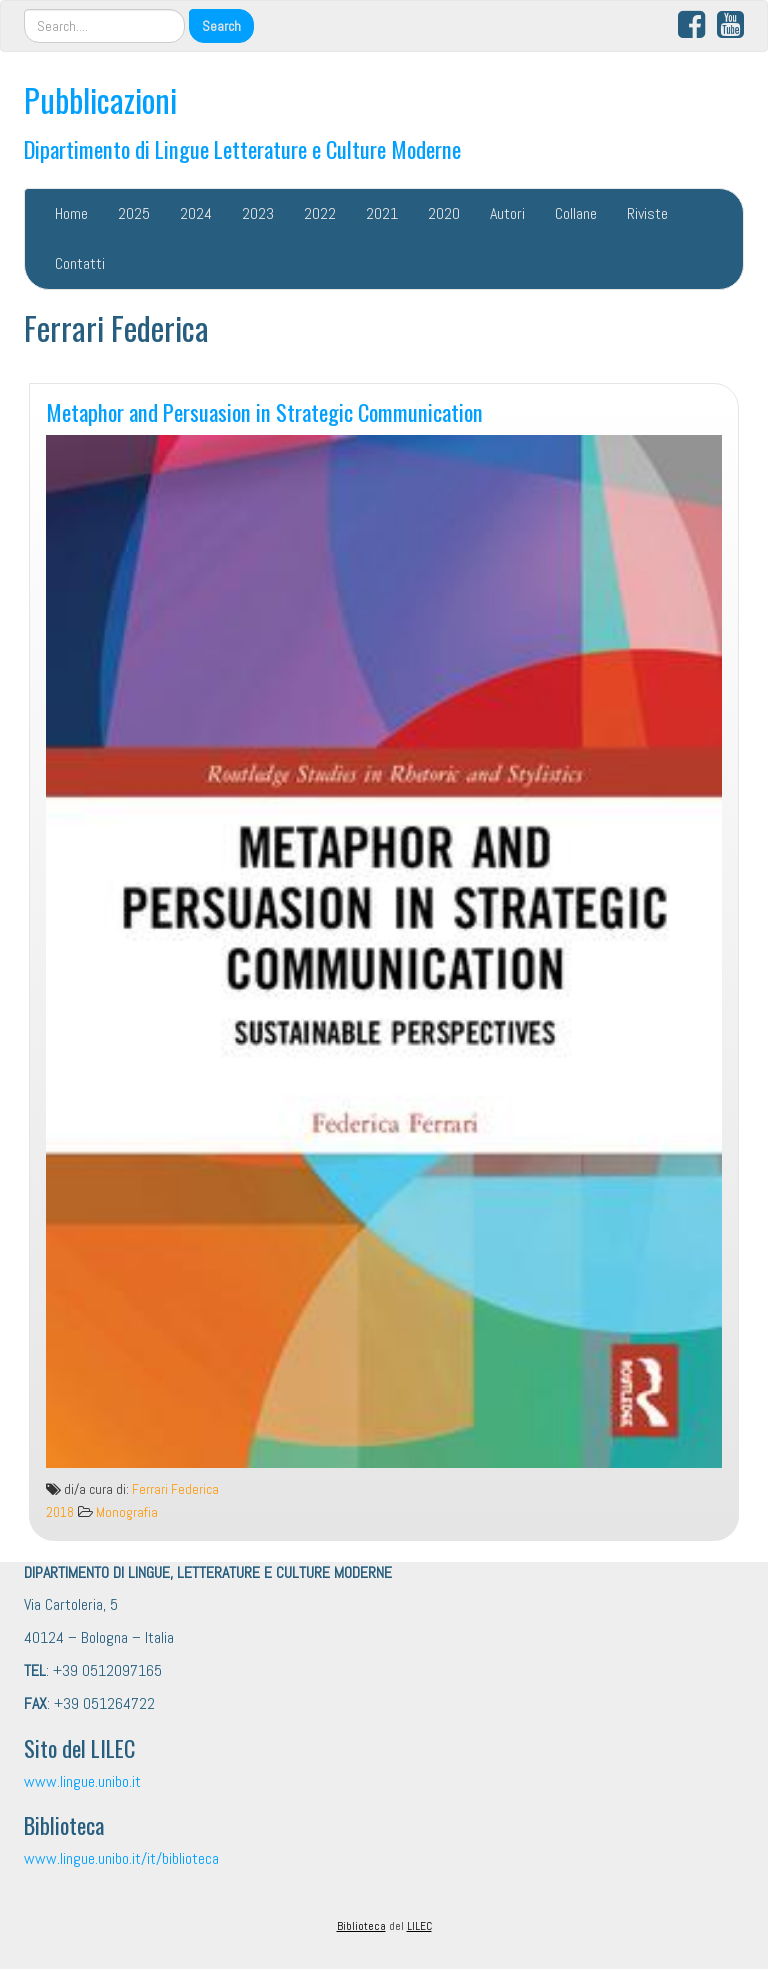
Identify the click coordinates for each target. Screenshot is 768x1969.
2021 (382, 213)
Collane (576, 213)
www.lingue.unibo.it (82, 1781)
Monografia (127, 1512)
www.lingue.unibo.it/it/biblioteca (121, 1858)
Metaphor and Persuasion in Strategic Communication (264, 411)
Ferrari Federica (175, 1489)
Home (71, 213)
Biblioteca (361, 1926)
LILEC (419, 1926)
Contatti (80, 263)
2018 (60, 1512)
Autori (507, 213)
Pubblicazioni (100, 99)
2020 (444, 213)
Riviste (647, 213)
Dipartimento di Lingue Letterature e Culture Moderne (242, 148)
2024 (196, 213)
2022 (320, 213)
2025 (134, 213)
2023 (258, 213)
